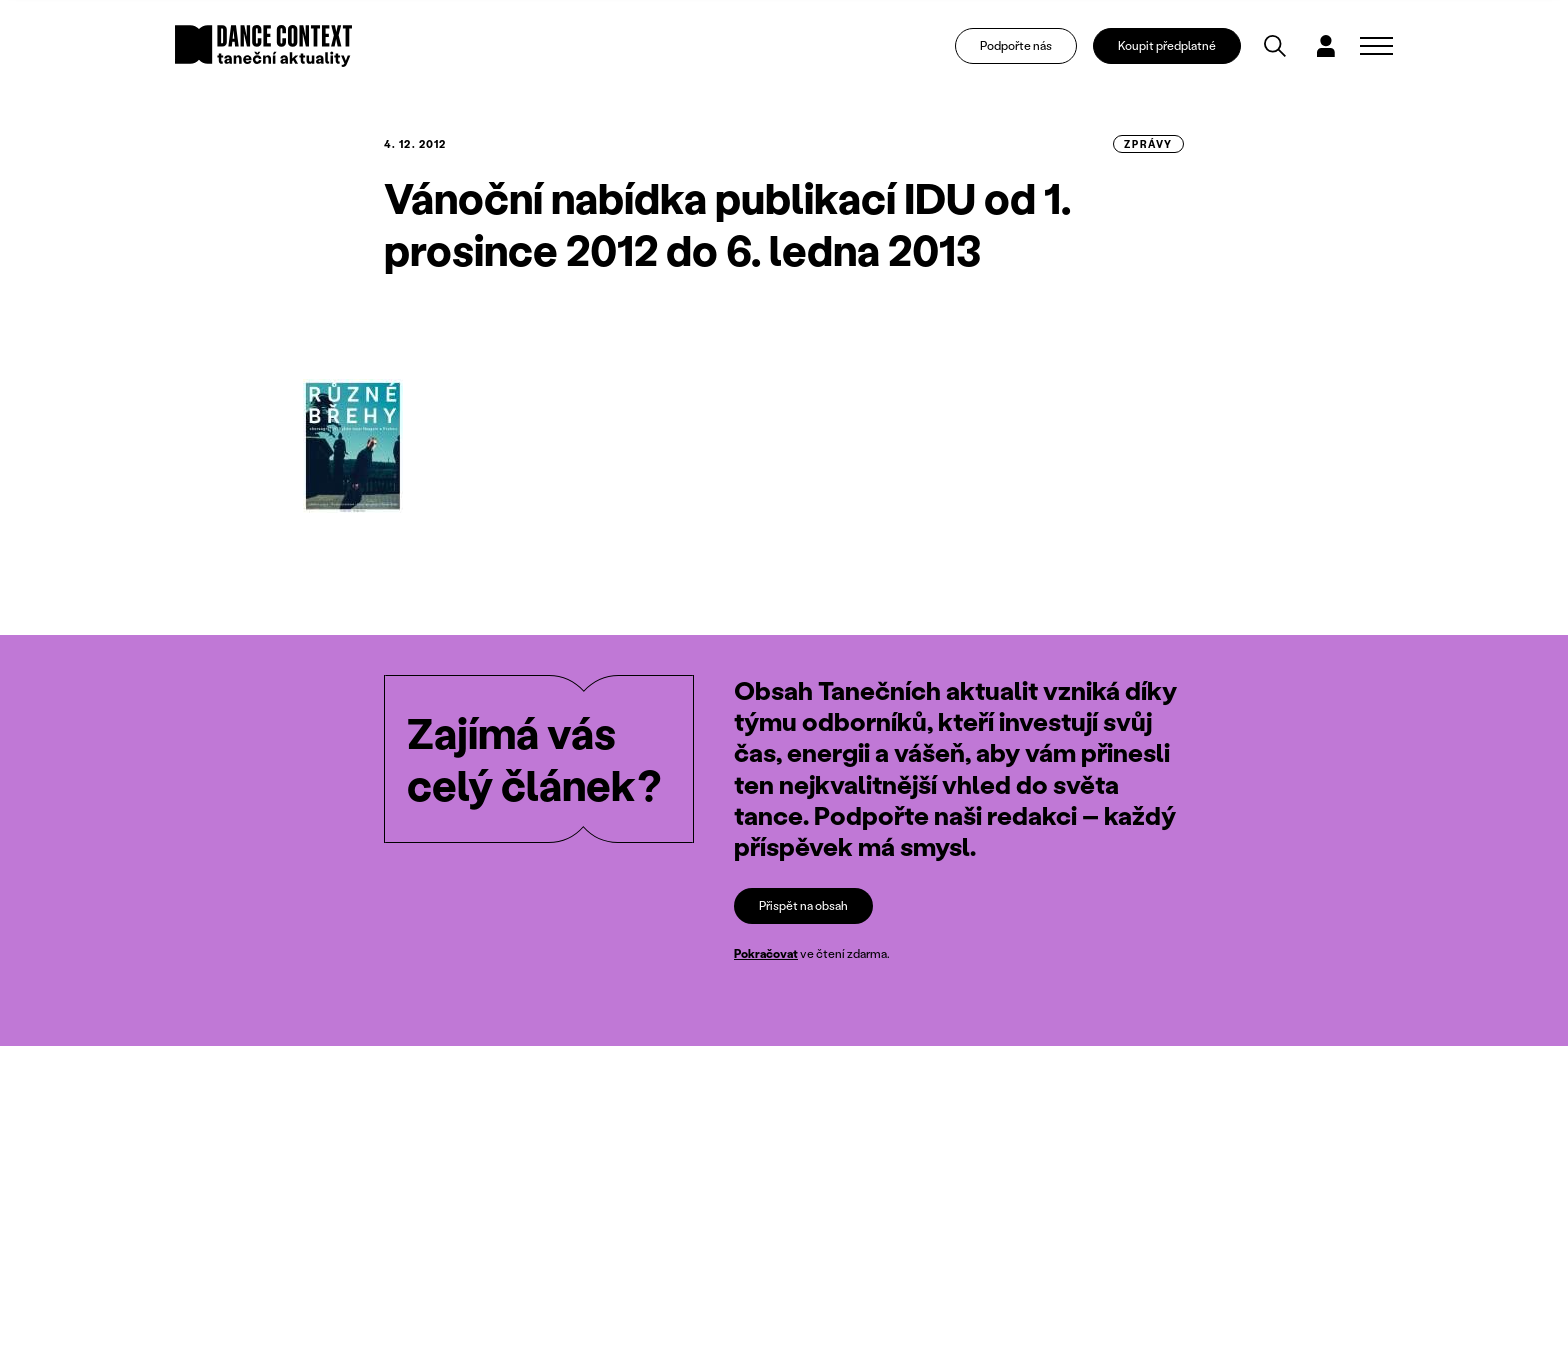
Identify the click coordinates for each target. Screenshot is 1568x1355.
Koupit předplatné (1167, 45)
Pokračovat (766, 954)
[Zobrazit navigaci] (1376, 46)
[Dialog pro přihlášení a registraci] (1326, 46)
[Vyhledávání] (1275, 46)
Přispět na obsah (803, 905)
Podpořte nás (1016, 45)
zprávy (1148, 144)
